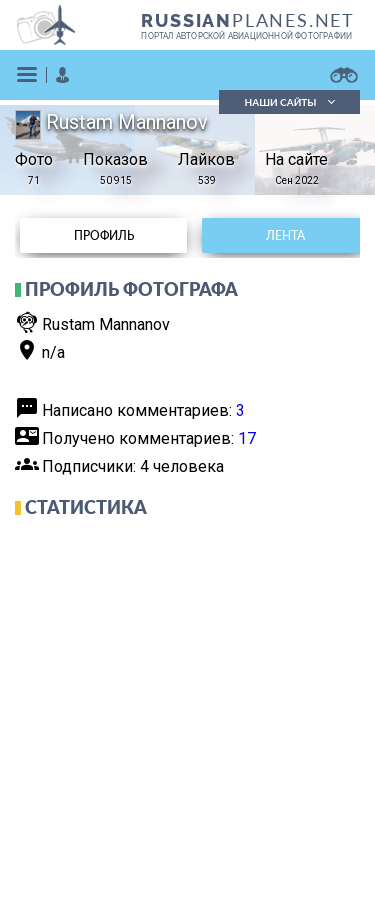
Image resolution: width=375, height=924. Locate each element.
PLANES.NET (248, 20)
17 (247, 438)
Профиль (104, 235)
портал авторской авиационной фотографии (246, 36)
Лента (285, 235)
